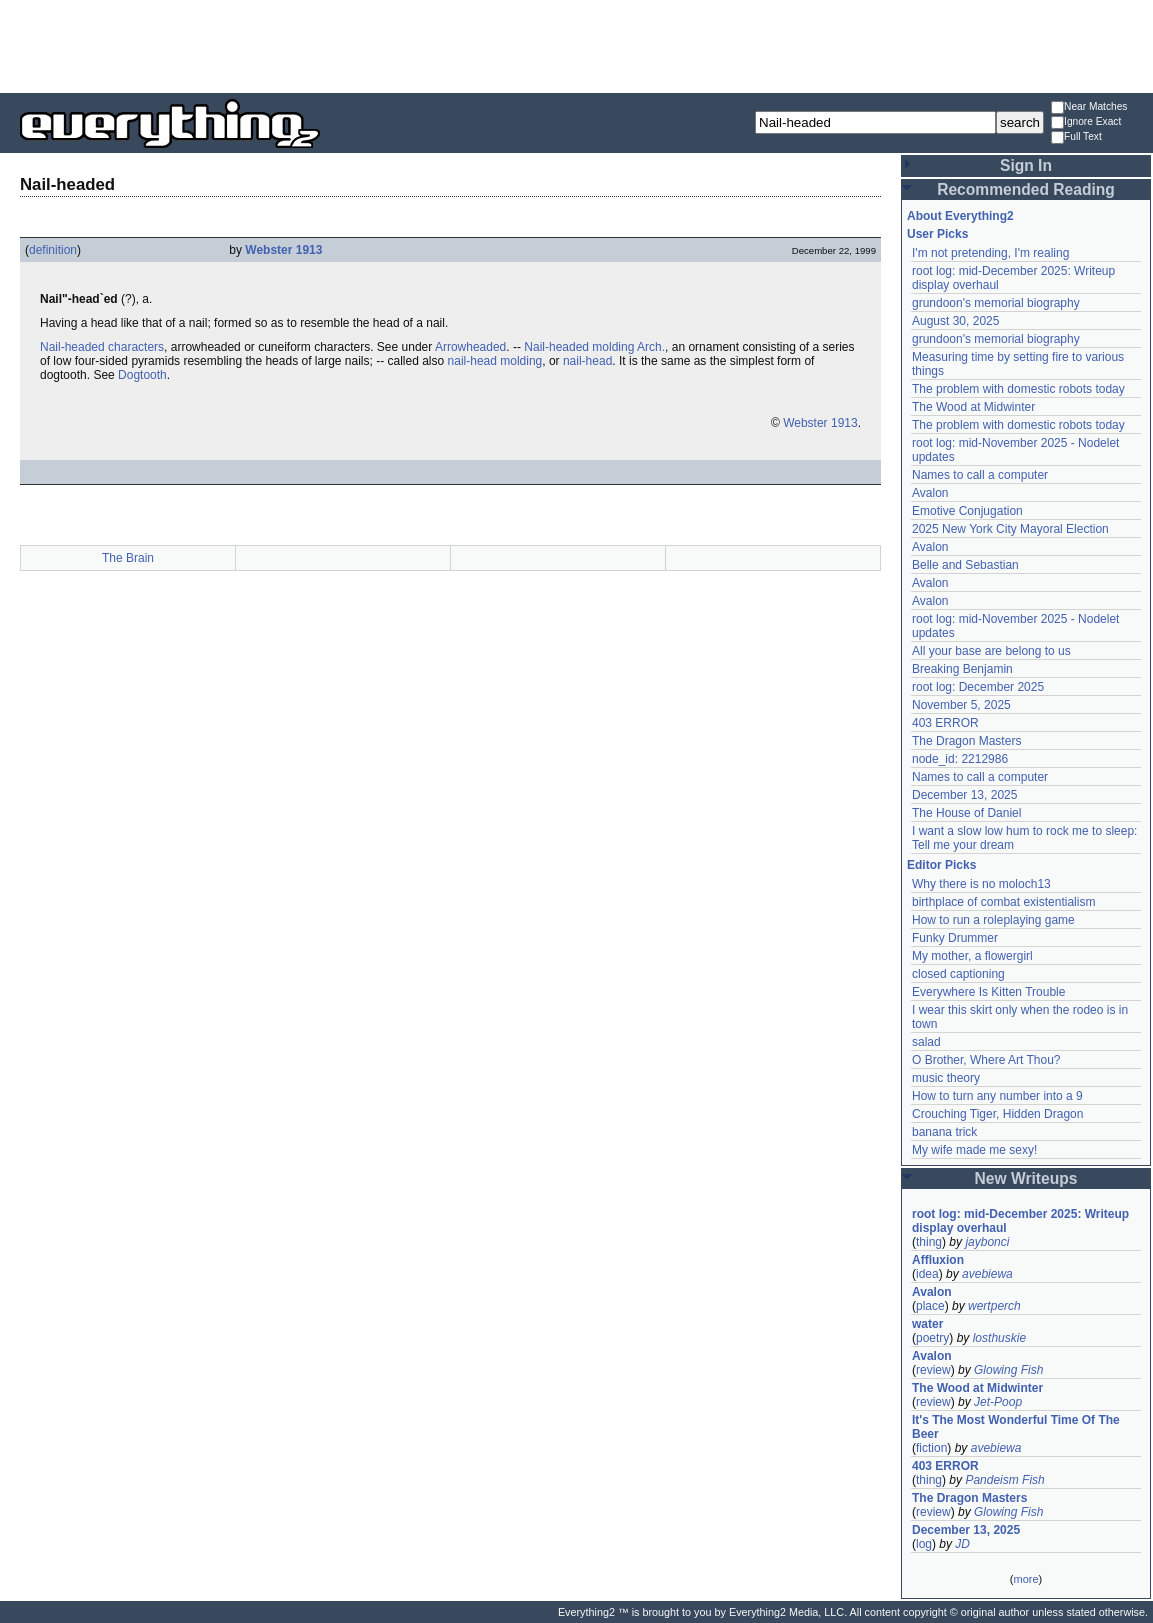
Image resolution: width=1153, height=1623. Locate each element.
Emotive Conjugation (967, 511)
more (1025, 1579)
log (924, 1544)
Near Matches (1089, 107)
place (930, 1306)
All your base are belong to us (991, 651)
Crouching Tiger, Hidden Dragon (997, 1114)
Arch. (651, 347)
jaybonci (987, 1242)
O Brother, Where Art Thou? (986, 1060)
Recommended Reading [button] (1026, 189)
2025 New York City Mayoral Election (1010, 529)
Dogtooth (142, 375)
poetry (932, 1338)
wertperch (994, 1306)
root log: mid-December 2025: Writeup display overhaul (1020, 1221)
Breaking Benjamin (962, 669)
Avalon (930, 493)
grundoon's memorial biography (996, 303)
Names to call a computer (980, 475)
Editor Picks (941, 865)
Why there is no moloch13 (981, 884)
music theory (946, 1078)
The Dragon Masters (966, 741)
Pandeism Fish (1004, 1480)
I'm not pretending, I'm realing (990, 253)
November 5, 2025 (961, 705)
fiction (931, 1448)
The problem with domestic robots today (1018, 389)
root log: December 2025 (978, 687)
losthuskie (999, 1338)
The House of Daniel (966, 813)
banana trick (944, 1132)
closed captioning (958, 974)
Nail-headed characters (102, 347)
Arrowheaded (470, 347)
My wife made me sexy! (974, 1150)
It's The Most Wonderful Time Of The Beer (1016, 1427)
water (927, 1324)
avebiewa (987, 1274)
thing (929, 1242)
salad (926, 1042)
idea (927, 1274)
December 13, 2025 (964, 795)
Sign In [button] (1026, 165)
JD (962, 1544)
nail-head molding (495, 361)
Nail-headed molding (579, 347)
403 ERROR (945, 723)
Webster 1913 (283, 250)
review (933, 1370)
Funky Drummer (955, 938)
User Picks (937, 234)
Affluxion (938, 1260)
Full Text (1076, 137)
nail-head (587, 361)
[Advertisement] (577, 45)
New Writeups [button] (1026, 1178)
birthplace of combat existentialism (1003, 902)
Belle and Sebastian (965, 565)
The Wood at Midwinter (973, 407)
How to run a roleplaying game (993, 920)
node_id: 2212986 (960, 759)
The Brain (128, 558)
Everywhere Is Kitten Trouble (988, 992)
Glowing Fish (1008, 1370)
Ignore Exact (1086, 122)
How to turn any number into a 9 (997, 1096)
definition (53, 250)
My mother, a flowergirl (972, 956)
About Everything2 (960, 216)
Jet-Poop (998, 1402)
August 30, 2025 (955, 321)
